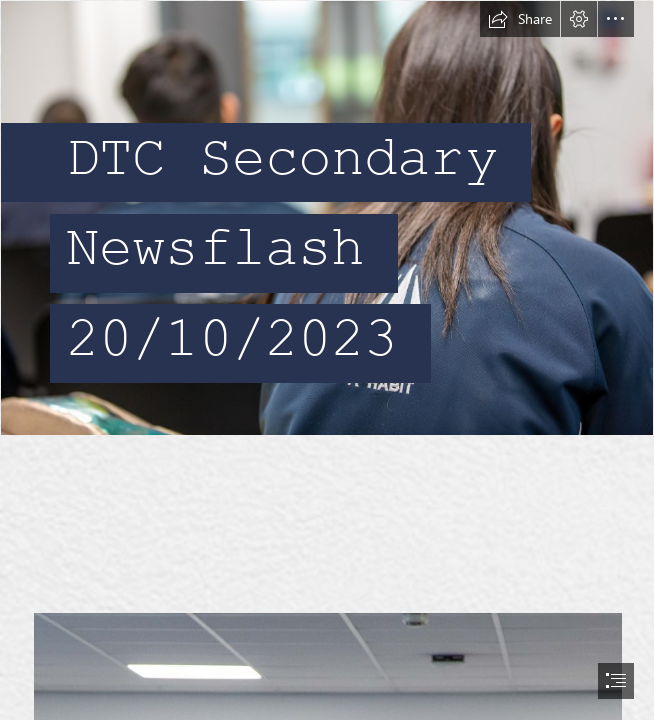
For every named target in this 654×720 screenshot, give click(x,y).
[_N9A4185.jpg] (327, 218)
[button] (520, 19)
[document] (327, 360)
